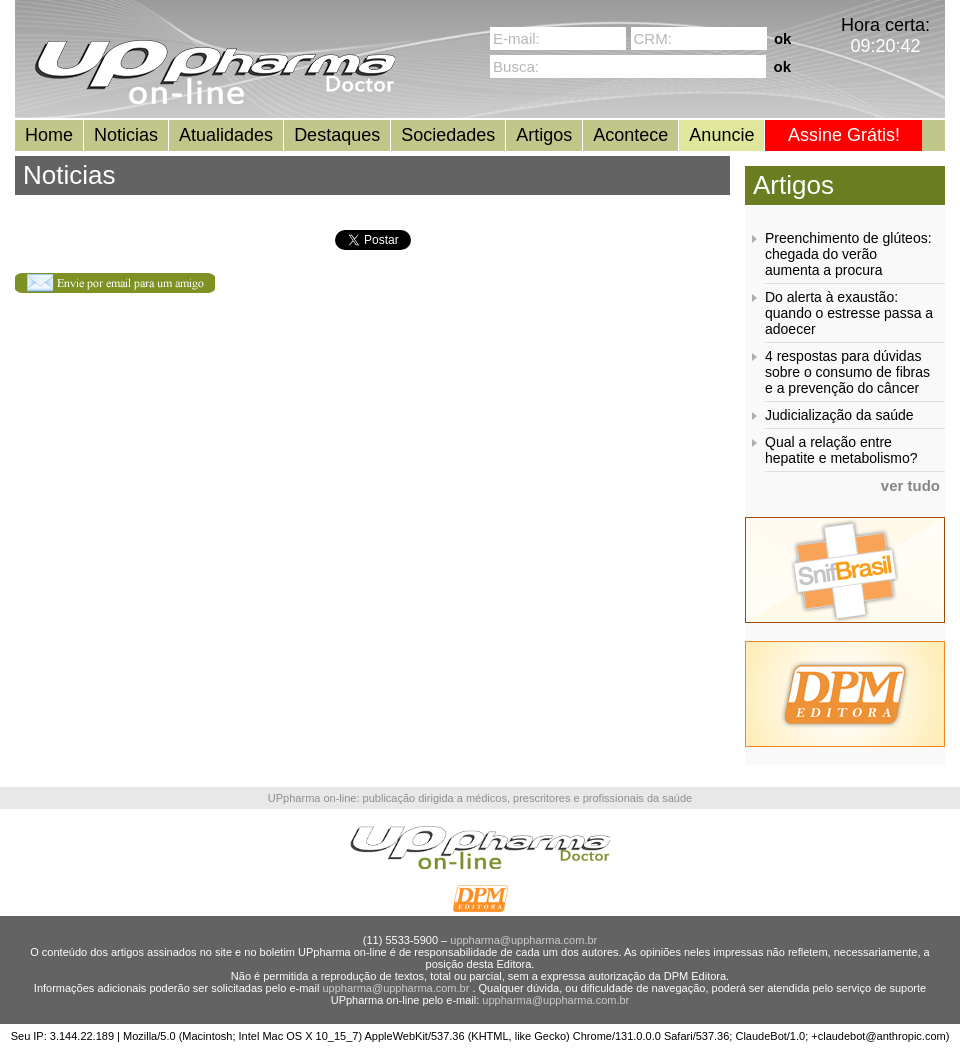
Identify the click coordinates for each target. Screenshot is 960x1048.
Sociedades (448, 135)
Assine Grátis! (844, 135)
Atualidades (226, 135)
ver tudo (910, 485)
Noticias (126, 135)
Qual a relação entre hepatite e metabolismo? (841, 450)
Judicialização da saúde (839, 415)
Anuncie (721, 135)
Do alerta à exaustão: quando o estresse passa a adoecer (849, 313)
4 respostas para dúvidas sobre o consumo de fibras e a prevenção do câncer (847, 372)
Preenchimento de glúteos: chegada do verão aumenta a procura (848, 254)
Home (49, 135)
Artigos (544, 135)
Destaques (337, 135)
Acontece (630, 135)
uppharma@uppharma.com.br (523, 940)
